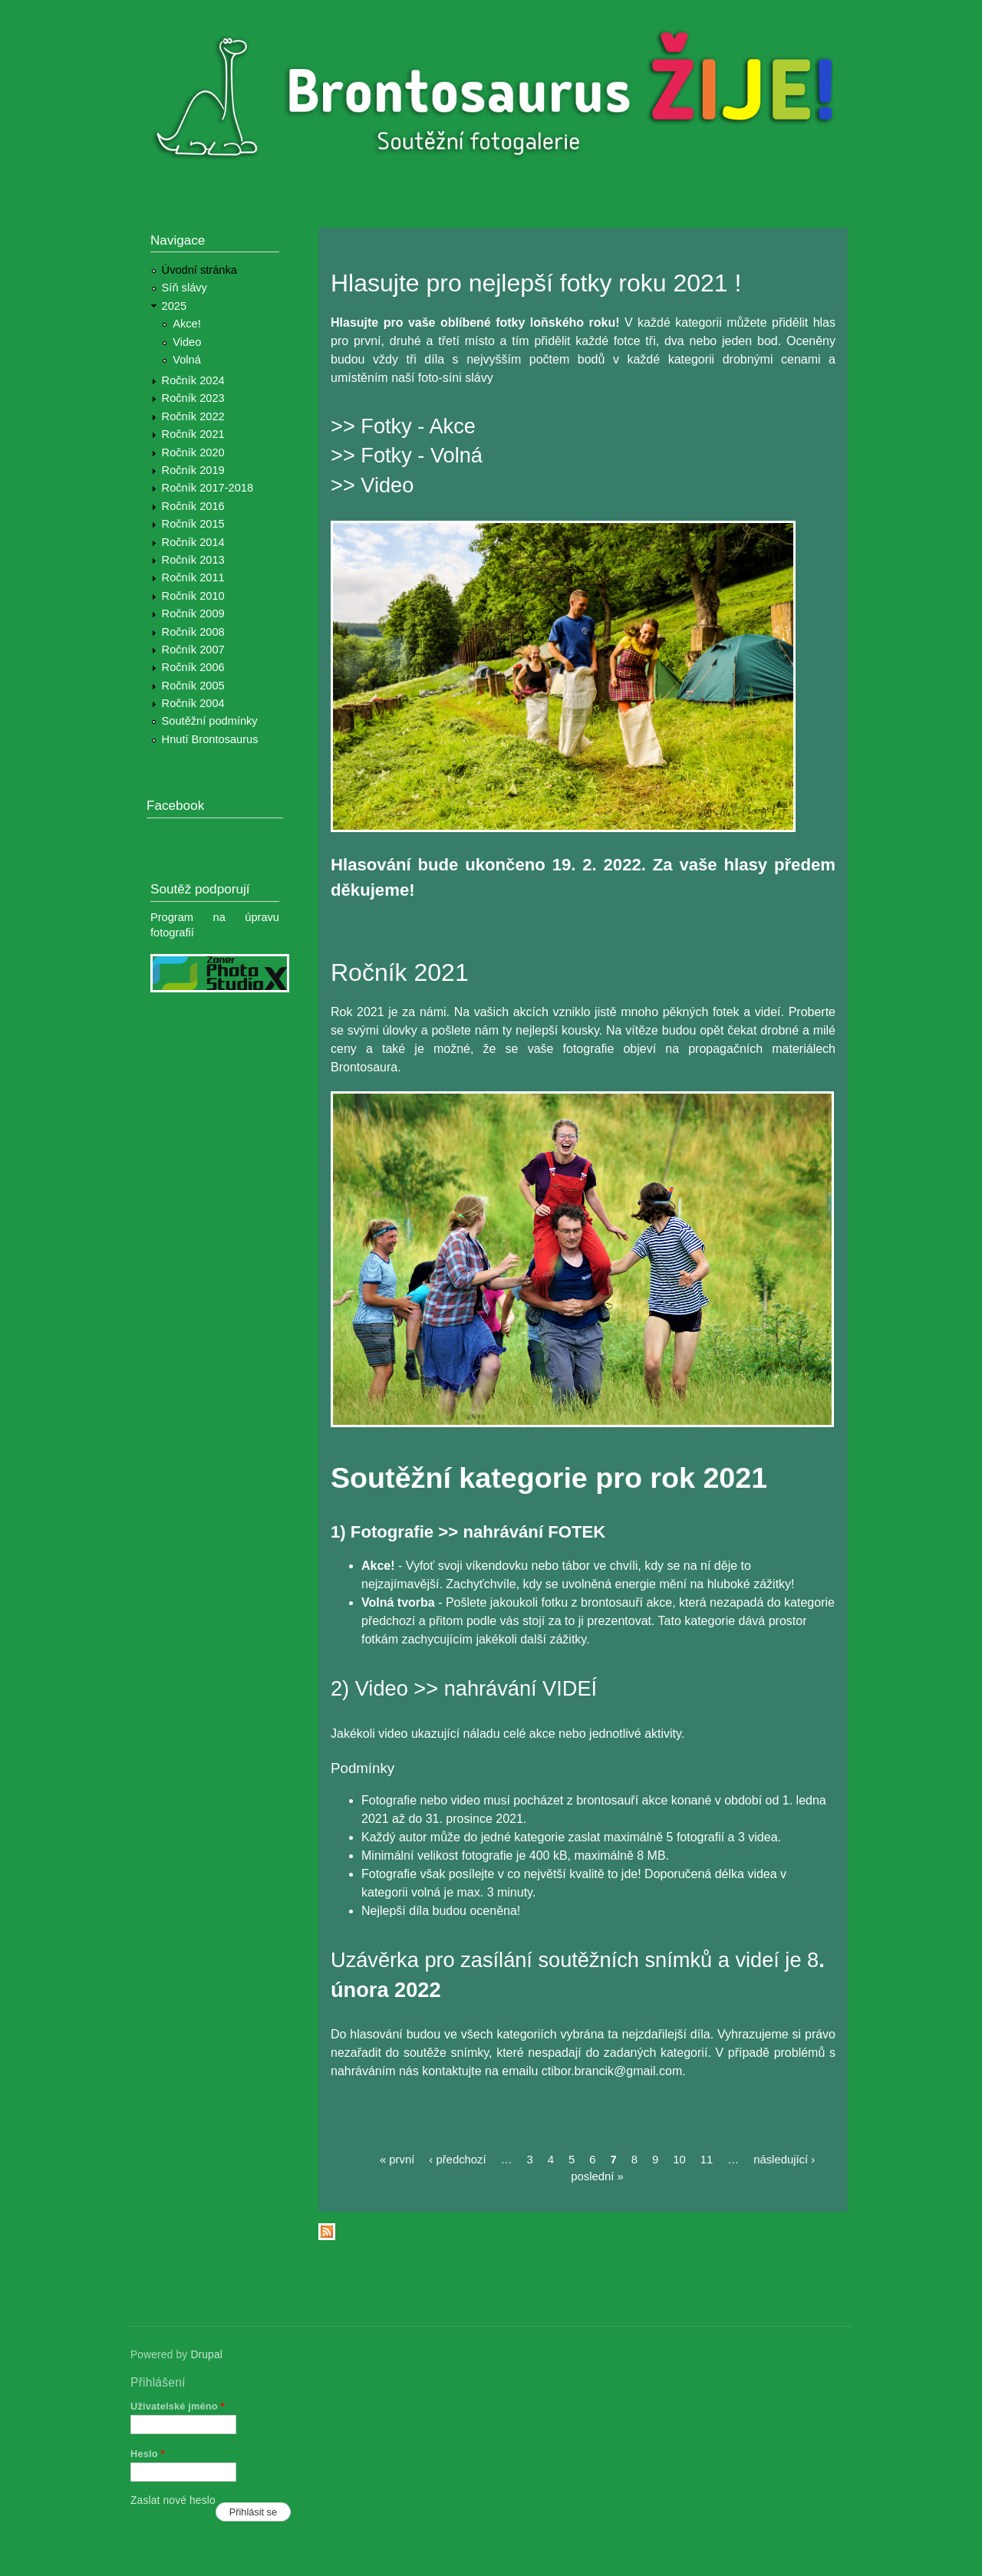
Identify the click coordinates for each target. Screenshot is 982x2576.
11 (706, 2159)
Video (187, 342)
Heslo (147, 2453)
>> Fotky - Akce (403, 426)
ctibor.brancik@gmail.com (612, 2071)
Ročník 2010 (193, 596)
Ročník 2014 (193, 542)
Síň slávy (184, 287)
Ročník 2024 (193, 380)
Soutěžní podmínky (210, 721)
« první (397, 2159)
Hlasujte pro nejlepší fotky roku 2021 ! (536, 283)
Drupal (206, 2355)
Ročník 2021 (193, 434)
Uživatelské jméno (177, 2406)
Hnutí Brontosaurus (210, 739)
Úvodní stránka (199, 270)
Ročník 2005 (193, 685)
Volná (187, 360)
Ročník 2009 (193, 613)
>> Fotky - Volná (407, 455)
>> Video (372, 485)
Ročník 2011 (193, 577)
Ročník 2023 (193, 398)
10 (679, 2159)
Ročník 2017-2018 (207, 488)
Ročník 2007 (193, 649)
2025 (174, 306)
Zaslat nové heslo (173, 2500)
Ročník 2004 (193, 703)
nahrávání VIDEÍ (521, 1688)
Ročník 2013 (193, 560)
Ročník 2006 (193, 667)
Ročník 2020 (193, 452)
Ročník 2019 (193, 470)
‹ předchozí (457, 2159)
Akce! (187, 323)
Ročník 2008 (193, 632)
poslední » (597, 2176)
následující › (784, 2159)
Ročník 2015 (193, 524)
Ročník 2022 (193, 416)
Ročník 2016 (193, 506)
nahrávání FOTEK (534, 1531)
